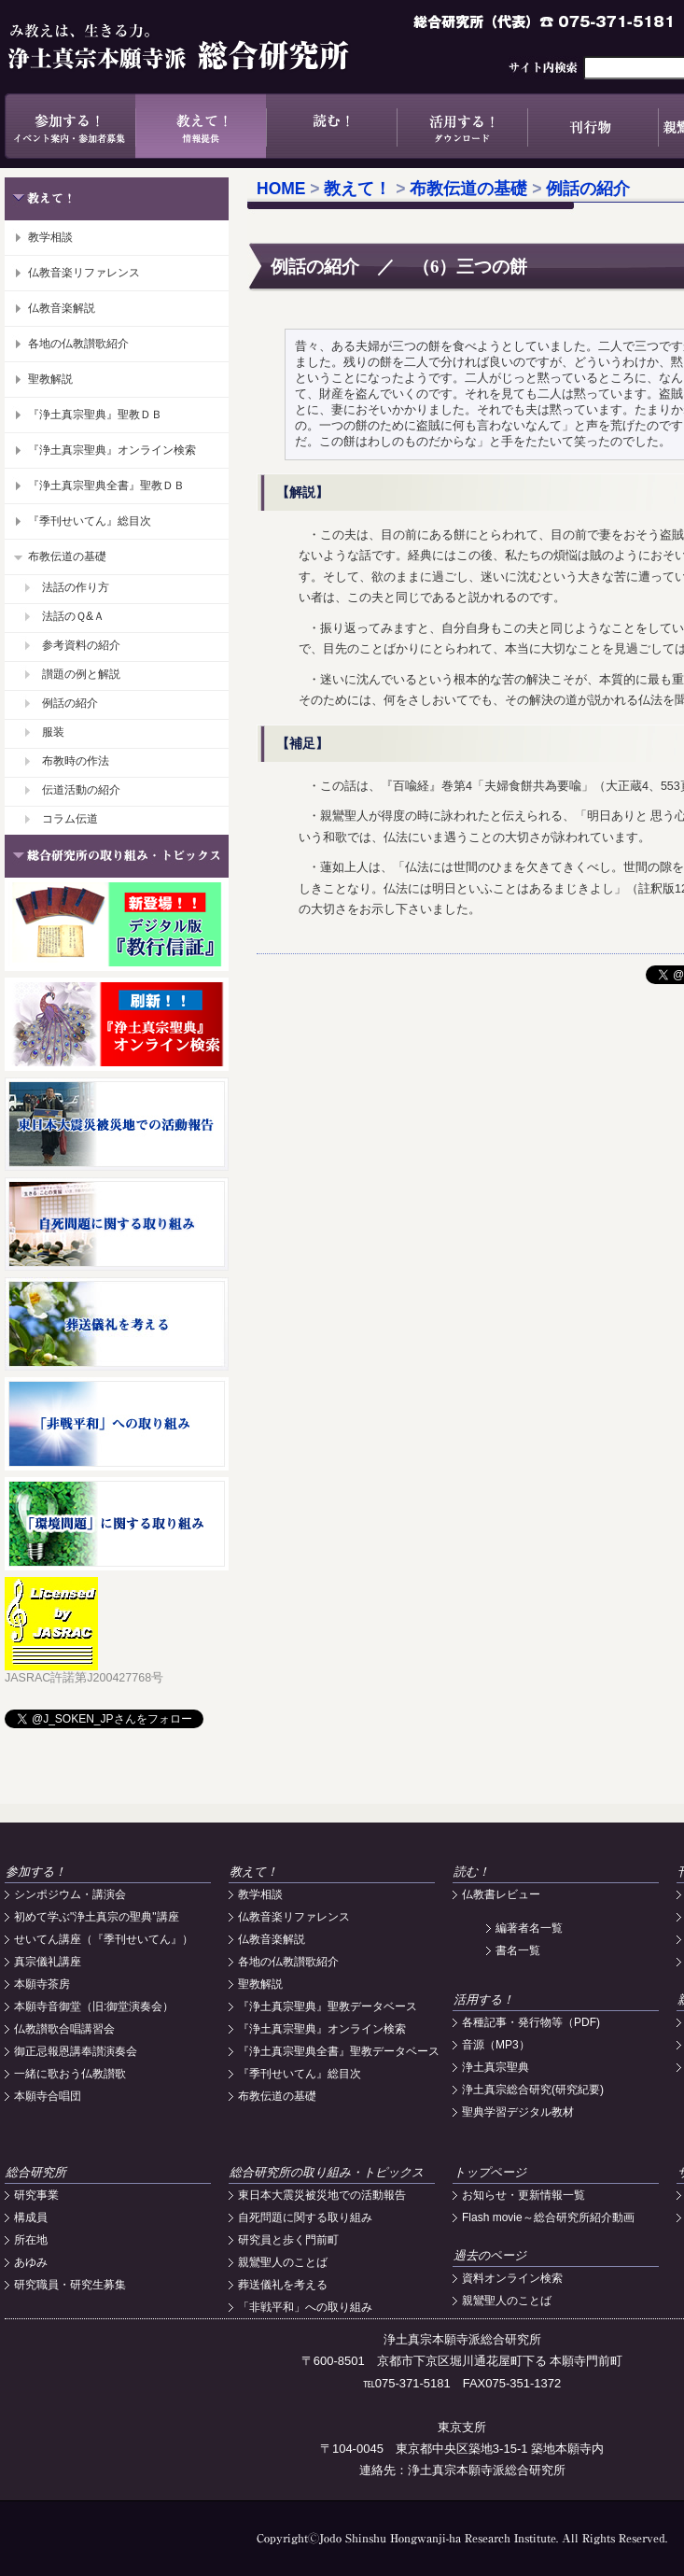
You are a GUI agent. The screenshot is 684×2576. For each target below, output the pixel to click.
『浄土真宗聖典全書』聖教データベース (339, 2051)
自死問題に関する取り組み (305, 2217)
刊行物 (592, 126)
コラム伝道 (70, 818)
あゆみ (31, 2262)
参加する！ (70, 126)
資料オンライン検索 (512, 2278)
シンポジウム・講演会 (70, 1894)
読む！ (331, 126)
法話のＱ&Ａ (73, 616)
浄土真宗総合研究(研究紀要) (533, 2089)
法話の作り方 (75, 587)
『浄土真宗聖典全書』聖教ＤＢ (106, 485)
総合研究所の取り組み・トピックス (327, 2172)
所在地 (31, 2239)
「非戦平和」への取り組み (305, 2307)
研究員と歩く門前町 (288, 2239)
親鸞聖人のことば (283, 2262)
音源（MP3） (496, 2044)
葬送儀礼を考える (283, 2284)
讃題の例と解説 (81, 674)
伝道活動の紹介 (81, 789)
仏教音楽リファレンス (84, 272)
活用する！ (462, 126)
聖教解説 (50, 379)
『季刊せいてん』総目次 (89, 521)
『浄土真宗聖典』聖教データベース (327, 2006)
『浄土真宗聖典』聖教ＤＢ (95, 414)
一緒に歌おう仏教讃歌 (70, 2073)
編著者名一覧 (529, 1928)
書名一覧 (518, 1950)
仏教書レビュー (501, 1894)
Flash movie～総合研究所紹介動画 (548, 2217)
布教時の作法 (75, 760)
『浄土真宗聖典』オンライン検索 (112, 450)
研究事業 (36, 2195)
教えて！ (200, 126)
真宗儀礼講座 (47, 1961)
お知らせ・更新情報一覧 (523, 2195)
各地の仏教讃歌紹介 (78, 343)
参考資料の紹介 (81, 645)
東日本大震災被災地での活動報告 (322, 2195)
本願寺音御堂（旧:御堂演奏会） (94, 2006)
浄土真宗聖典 (495, 2067)
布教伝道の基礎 (67, 556)
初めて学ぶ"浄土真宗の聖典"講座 (96, 1916)
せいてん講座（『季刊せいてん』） (103, 1939)
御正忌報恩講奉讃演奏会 (75, 2051)
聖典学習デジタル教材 (518, 2112)
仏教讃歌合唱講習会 (64, 2028)
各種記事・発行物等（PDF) (531, 2022)
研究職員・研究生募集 (70, 2284)
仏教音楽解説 (61, 308)
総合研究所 (36, 2172)
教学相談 (50, 237)
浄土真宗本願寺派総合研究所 (205, 46)
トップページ (490, 2172)
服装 (53, 732)
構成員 (31, 2217)
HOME (281, 188)
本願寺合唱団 (47, 2096)
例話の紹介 (70, 703)
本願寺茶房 (42, 1984)
